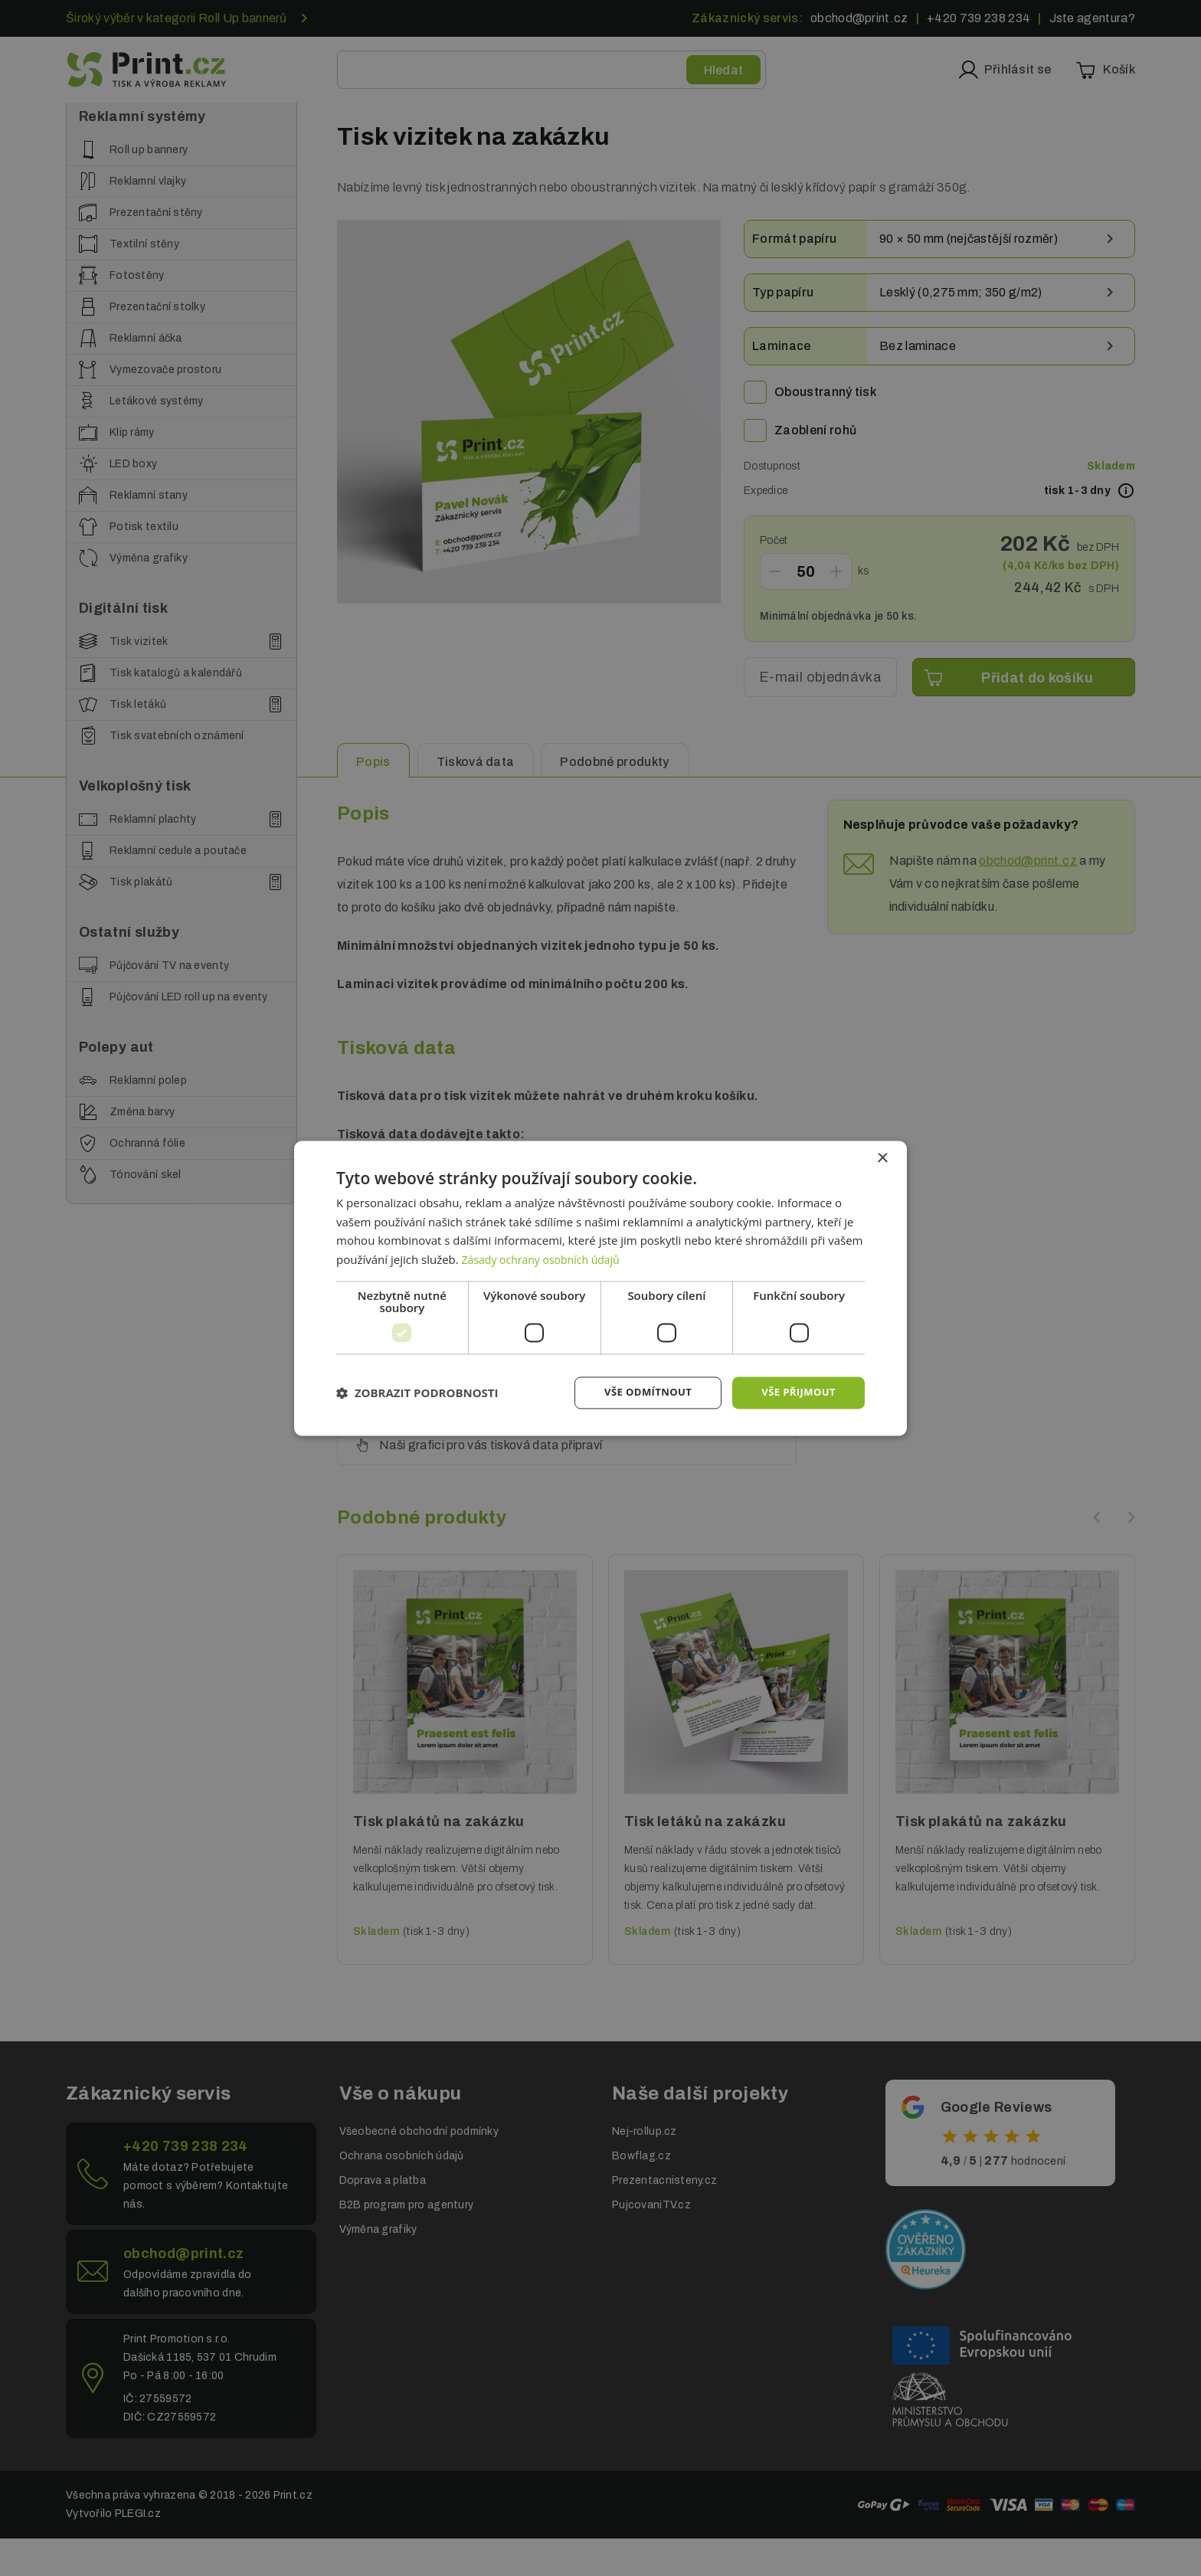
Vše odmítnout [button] (639, 1392)
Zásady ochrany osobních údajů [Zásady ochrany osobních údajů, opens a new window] (546, 1258)
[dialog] (600, 1287)
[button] (417, 1392)
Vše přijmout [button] (796, 1392)
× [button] (882, 1157)
